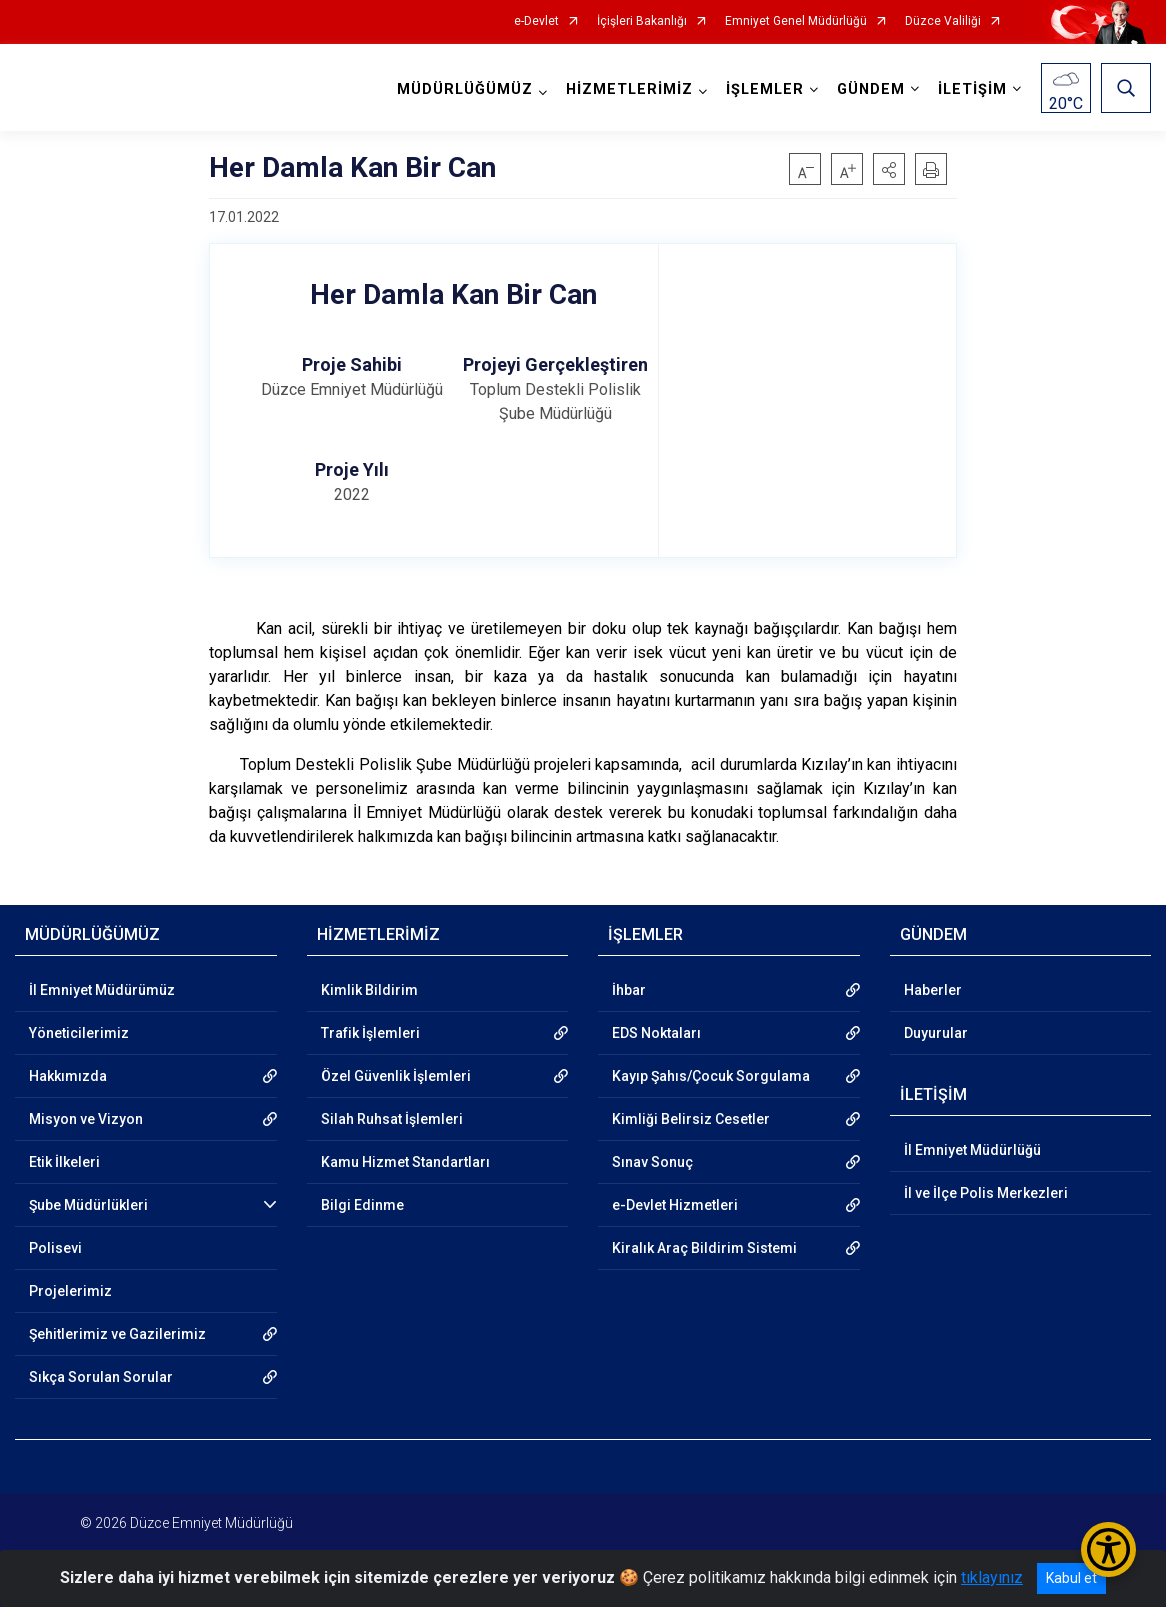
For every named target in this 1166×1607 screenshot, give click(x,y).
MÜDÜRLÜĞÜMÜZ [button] (465, 89)
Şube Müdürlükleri (88, 1205)
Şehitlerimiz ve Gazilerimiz (117, 1334)
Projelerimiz (70, 1291)
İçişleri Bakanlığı (642, 21)
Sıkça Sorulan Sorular (101, 1377)
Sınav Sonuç (652, 1162)
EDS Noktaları (656, 1033)
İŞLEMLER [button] (765, 89)
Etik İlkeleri (64, 1162)
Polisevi (55, 1248)
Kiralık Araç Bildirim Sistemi (704, 1248)
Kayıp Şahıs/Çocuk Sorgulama (711, 1076)
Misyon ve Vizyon (86, 1119)
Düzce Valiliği (943, 21)
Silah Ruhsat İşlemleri (392, 1119)
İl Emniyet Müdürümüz (102, 990)
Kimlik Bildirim (369, 990)
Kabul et (1071, 1578)
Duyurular (936, 1033)
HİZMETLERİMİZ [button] (629, 89)
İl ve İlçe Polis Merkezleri (986, 1193)
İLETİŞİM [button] (972, 89)
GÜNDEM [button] (871, 89)
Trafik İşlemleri (370, 1033)
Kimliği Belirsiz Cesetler (691, 1119)
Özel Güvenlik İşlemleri (396, 1076)
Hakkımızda (68, 1076)
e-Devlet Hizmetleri (675, 1205)
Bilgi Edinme (362, 1205)
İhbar (629, 990)
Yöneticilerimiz (79, 1033)
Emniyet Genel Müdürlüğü (796, 21)
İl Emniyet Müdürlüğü (972, 1150)
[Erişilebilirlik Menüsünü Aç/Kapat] (1108, 1549)
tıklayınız (992, 1577)
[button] (889, 169)
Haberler (933, 990)
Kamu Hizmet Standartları (405, 1162)
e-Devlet (536, 21)
